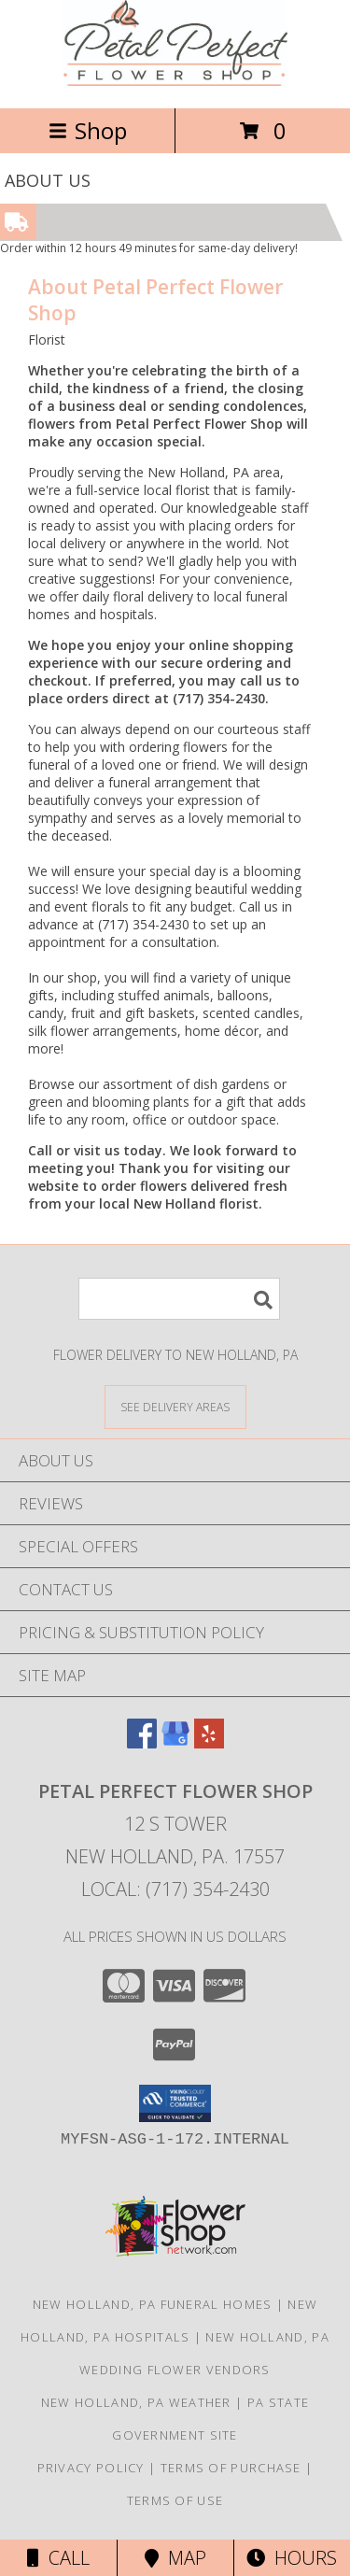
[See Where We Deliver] (175, 1406)
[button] (175, 2103)
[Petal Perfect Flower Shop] (175, 81)
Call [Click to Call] (58, 2557)
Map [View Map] (175, 2557)
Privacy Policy (91, 2467)
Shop (88, 130)
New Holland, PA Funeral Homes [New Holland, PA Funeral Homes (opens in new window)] (153, 2304)
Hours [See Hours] (291, 2557)
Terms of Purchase (231, 2467)
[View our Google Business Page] (175, 1742)
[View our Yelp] (209, 1742)
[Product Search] (179, 1299)
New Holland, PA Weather (136, 2402)
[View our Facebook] (142, 1742)
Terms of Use (175, 2500)
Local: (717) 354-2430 (175, 1889)
